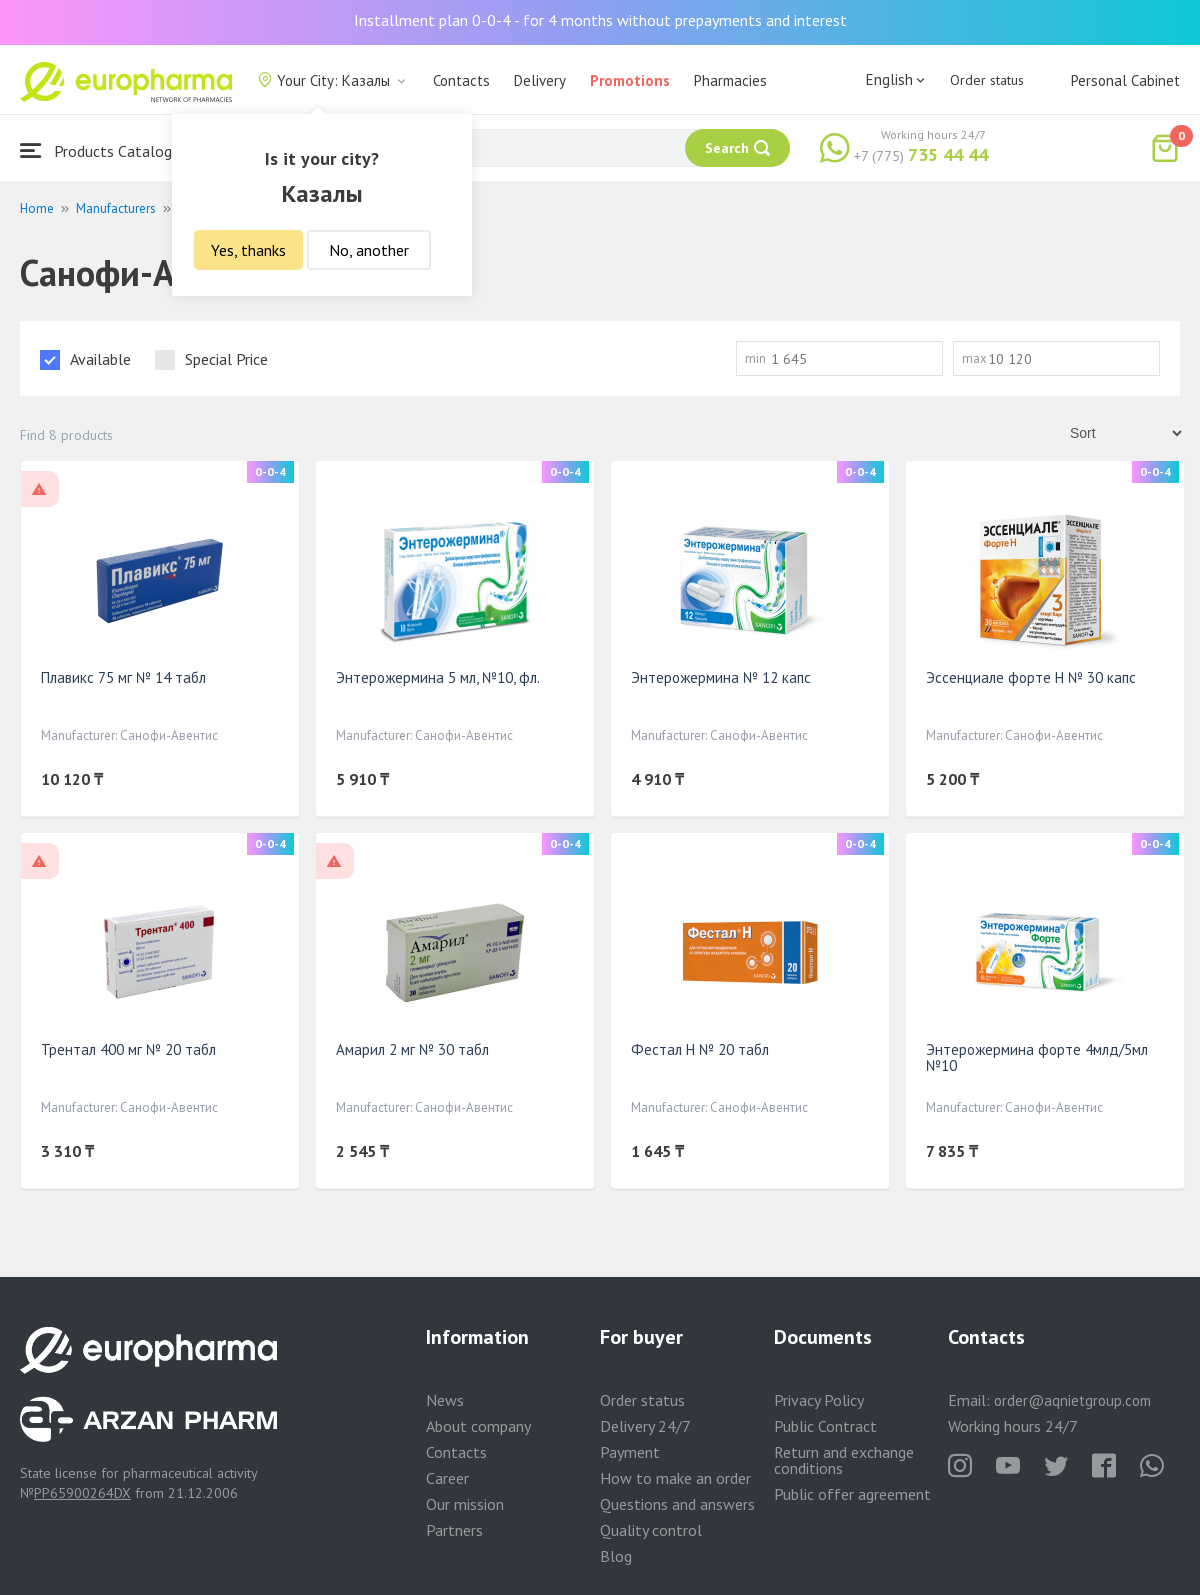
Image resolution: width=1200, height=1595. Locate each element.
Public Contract (825, 1426)
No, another (369, 250)
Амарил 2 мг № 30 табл (412, 1049)
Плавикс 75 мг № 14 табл (123, 677)
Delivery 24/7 (645, 1426)
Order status (987, 80)
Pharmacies (730, 80)
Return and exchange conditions (844, 1460)
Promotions (630, 80)
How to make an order (675, 1478)
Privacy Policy (819, 1400)
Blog (616, 1556)
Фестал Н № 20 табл (700, 1049)
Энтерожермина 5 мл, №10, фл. (438, 677)
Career (447, 1478)
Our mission (465, 1504)
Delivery (540, 80)
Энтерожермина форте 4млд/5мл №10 (1037, 1057)
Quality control (651, 1530)
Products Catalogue (104, 150)
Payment (630, 1452)
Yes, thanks (248, 250)
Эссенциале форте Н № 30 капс (1031, 677)
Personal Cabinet (1125, 80)
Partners (454, 1530)
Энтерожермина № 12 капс (721, 677)
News (445, 1400)
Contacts (461, 80)
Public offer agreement (852, 1494)
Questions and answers (677, 1504)
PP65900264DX (82, 1493)
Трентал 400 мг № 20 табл (128, 1049)
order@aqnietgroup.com (1072, 1400)
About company (478, 1426)
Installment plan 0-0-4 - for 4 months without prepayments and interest (600, 20)
